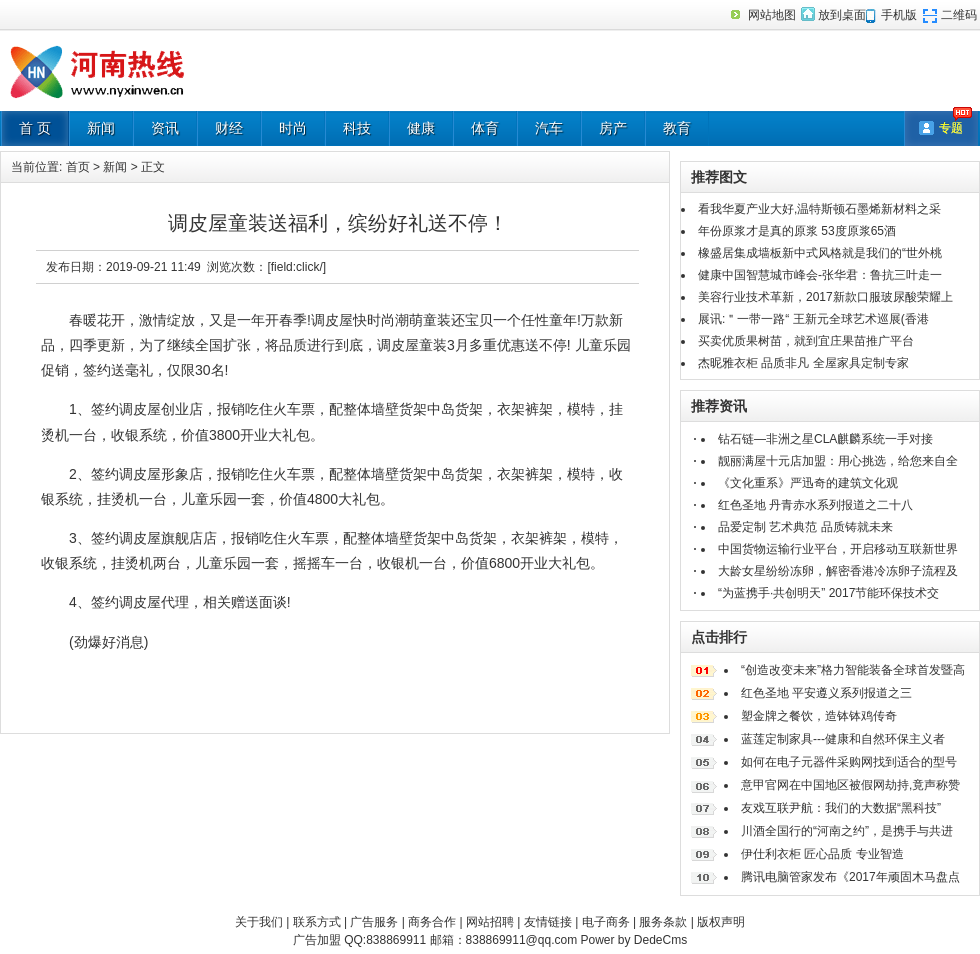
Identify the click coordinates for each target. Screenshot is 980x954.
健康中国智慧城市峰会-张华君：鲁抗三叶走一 (820, 275)
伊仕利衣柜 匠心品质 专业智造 (822, 854)
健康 (421, 128)
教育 (677, 128)
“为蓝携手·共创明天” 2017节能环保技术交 (828, 593)
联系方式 (317, 922)
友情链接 (548, 922)
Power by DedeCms (633, 940)
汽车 (549, 128)
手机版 (899, 15)
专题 (951, 128)
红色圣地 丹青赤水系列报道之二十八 (815, 505)
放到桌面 (842, 15)
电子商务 (606, 922)
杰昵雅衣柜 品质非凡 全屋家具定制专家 (803, 363)
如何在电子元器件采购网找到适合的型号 (849, 762)
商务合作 (432, 922)
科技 (357, 128)
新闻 (101, 128)
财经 (229, 128)
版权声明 (721, 922)
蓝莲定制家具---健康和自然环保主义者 (843, 739)
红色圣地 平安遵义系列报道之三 (826, 693)
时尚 (293, 128)
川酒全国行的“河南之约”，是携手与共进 (847, 831)
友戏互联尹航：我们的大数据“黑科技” (841, 808)
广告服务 (374, 922)
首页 (78, 167)
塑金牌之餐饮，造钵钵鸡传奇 (819, 716)
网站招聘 (490, 922)
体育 (485, 128)
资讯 (165, 128)
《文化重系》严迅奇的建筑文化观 (808, 483)
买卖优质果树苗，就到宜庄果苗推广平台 (806, 341)
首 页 (35, 128)
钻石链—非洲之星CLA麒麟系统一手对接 (825, 439)
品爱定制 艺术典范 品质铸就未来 (805, 527)
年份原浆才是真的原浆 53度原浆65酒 (797, 231)
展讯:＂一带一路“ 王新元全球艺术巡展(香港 (813, 319)
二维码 (959, 15)
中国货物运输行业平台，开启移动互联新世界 (838, 549)
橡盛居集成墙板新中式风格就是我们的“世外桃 (820, 253)
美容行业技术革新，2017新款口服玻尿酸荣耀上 (825, 297)
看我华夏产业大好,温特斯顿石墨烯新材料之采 (819, 209)
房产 (613, 128)
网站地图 (772, 15)
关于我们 (259, 922)
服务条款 (663, 922)
